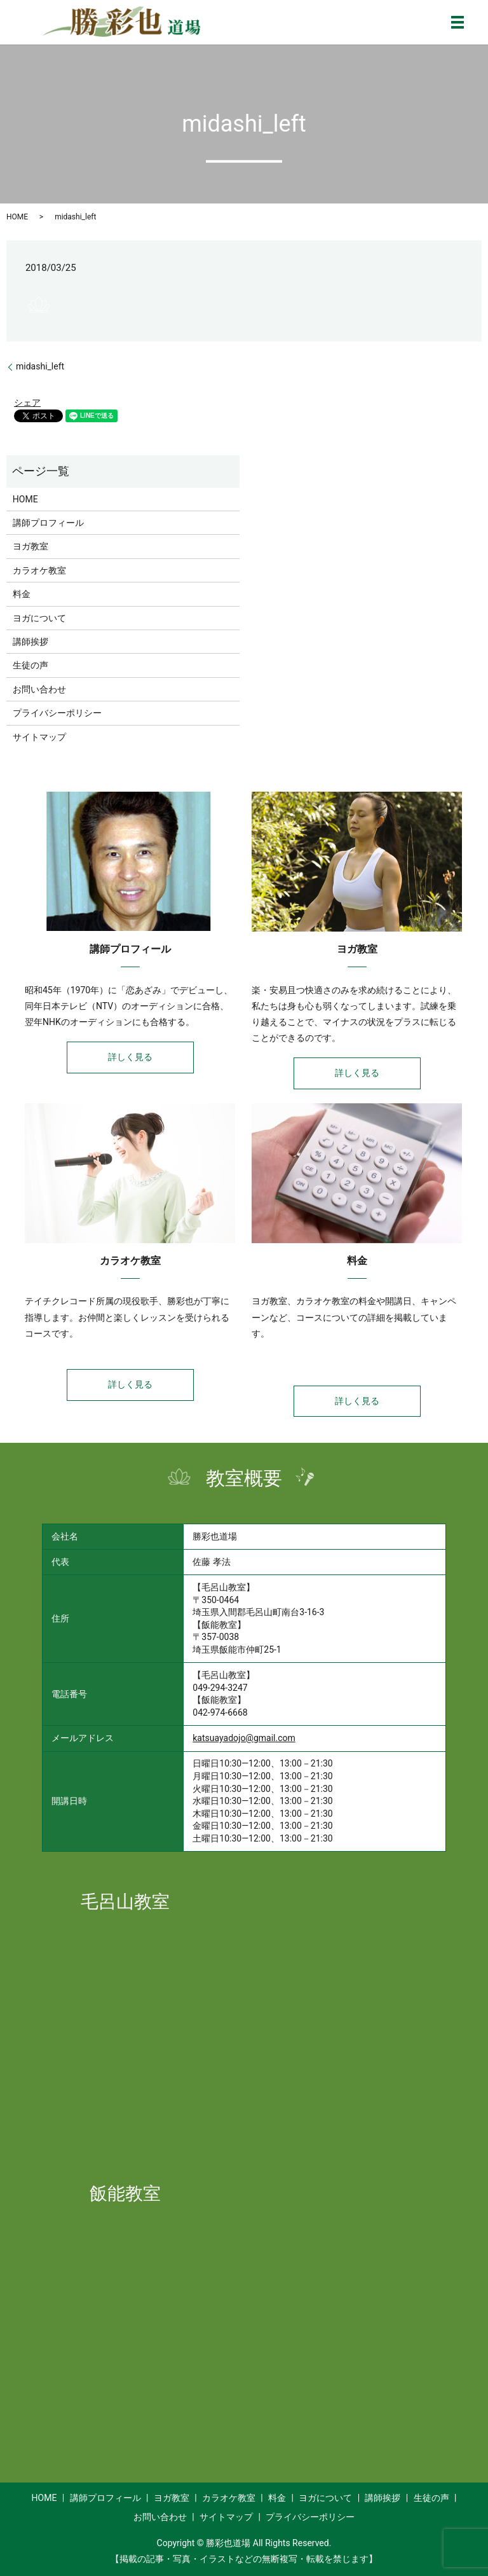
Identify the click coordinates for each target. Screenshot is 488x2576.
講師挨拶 (30, 642)
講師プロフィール (48, 523)
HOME (17, 216)
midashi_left (40, 366)
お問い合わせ (39, 689)
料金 (21, 594)
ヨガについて (39, 618)
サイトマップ (39, 737)
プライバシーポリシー (57, 713)
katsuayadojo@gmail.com (244, 1738)
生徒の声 (30, 665)
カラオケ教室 (39, 570)
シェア (27, 402)
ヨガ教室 (30, 546)
